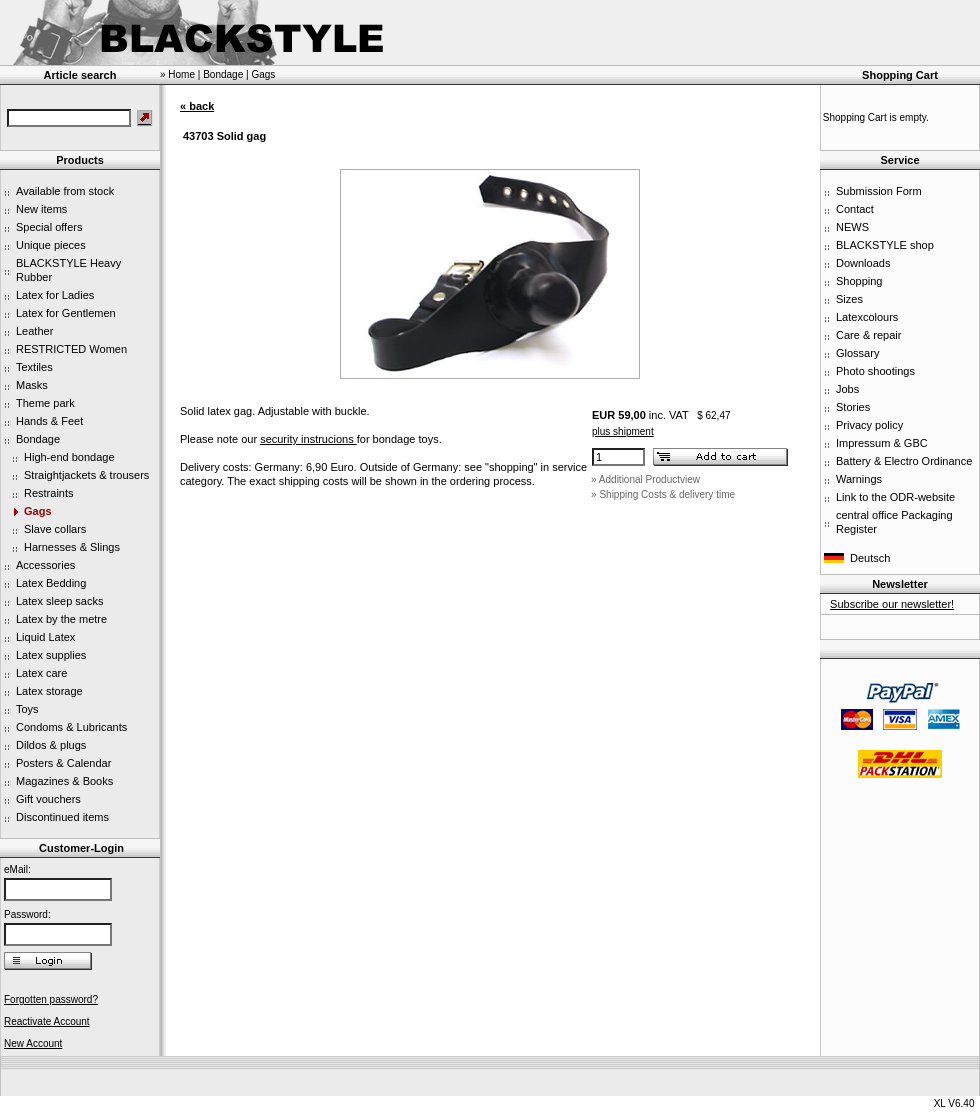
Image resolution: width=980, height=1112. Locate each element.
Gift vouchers (48, 799)
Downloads (863, 263)
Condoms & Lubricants (71, 727)
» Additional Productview (645, 479)
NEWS (852, 227)
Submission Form (879, 191)
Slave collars (55, 529)
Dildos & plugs (51, 745)
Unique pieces (51, 245)
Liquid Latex (45, 637)
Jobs (847, 389)
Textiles (34, 367)
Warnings (859, 479)
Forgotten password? (51, 999)
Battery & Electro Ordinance (904, 461)
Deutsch (870, 558)
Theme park (45, 403)
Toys (27, 709)
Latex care (41, 673)
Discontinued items (62, 817)
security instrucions (308, 439)
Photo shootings (875, 371)
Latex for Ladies (55, 295)
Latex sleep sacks (59, 601)
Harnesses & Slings (72, 547)
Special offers (49, 227)
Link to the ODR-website (895, 497)
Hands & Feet (49, 421)
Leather (34, 331)
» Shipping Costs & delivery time (663, 494)
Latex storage (49, 691)
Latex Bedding (51, 583)
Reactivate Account (47, 1021)
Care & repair (868, 335)
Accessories (45, 565)
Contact (855, 209)
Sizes (849, 299)
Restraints (49, 493)
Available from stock (65, 191)
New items (41, 209)
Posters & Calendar (63, 763)
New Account (33, 1043)
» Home (177, 74)
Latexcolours (867, 317)
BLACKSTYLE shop (885, 245)
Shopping (859, 281)
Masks (32, 385)
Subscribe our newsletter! (892, 604)
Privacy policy (869, 425)
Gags (38, 511)
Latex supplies (51, 655)
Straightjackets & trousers (86, 475)
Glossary (857, 353)
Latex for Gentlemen (66, 313)
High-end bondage (69, 457)
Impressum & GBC (882, 443)
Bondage (38, 439)
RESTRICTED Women (71, 349)
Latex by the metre (61, 619)
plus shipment (623, 431)
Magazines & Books (64, 781)
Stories (853, 407)
